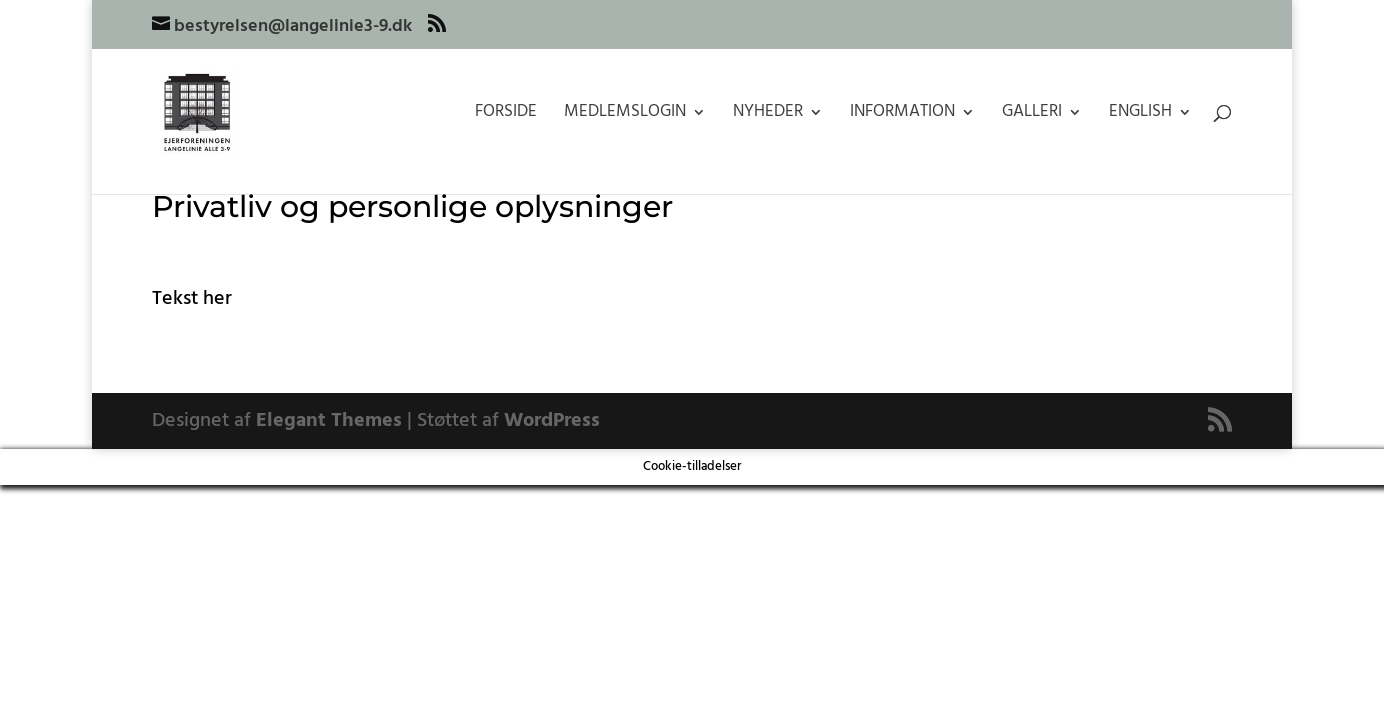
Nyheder (768, 115)
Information (902, 115)
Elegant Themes (329, 421)
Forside (506, 115)
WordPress (552, 421)
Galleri (1032, 115)
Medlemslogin (625, 115)
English (1140, 115)
